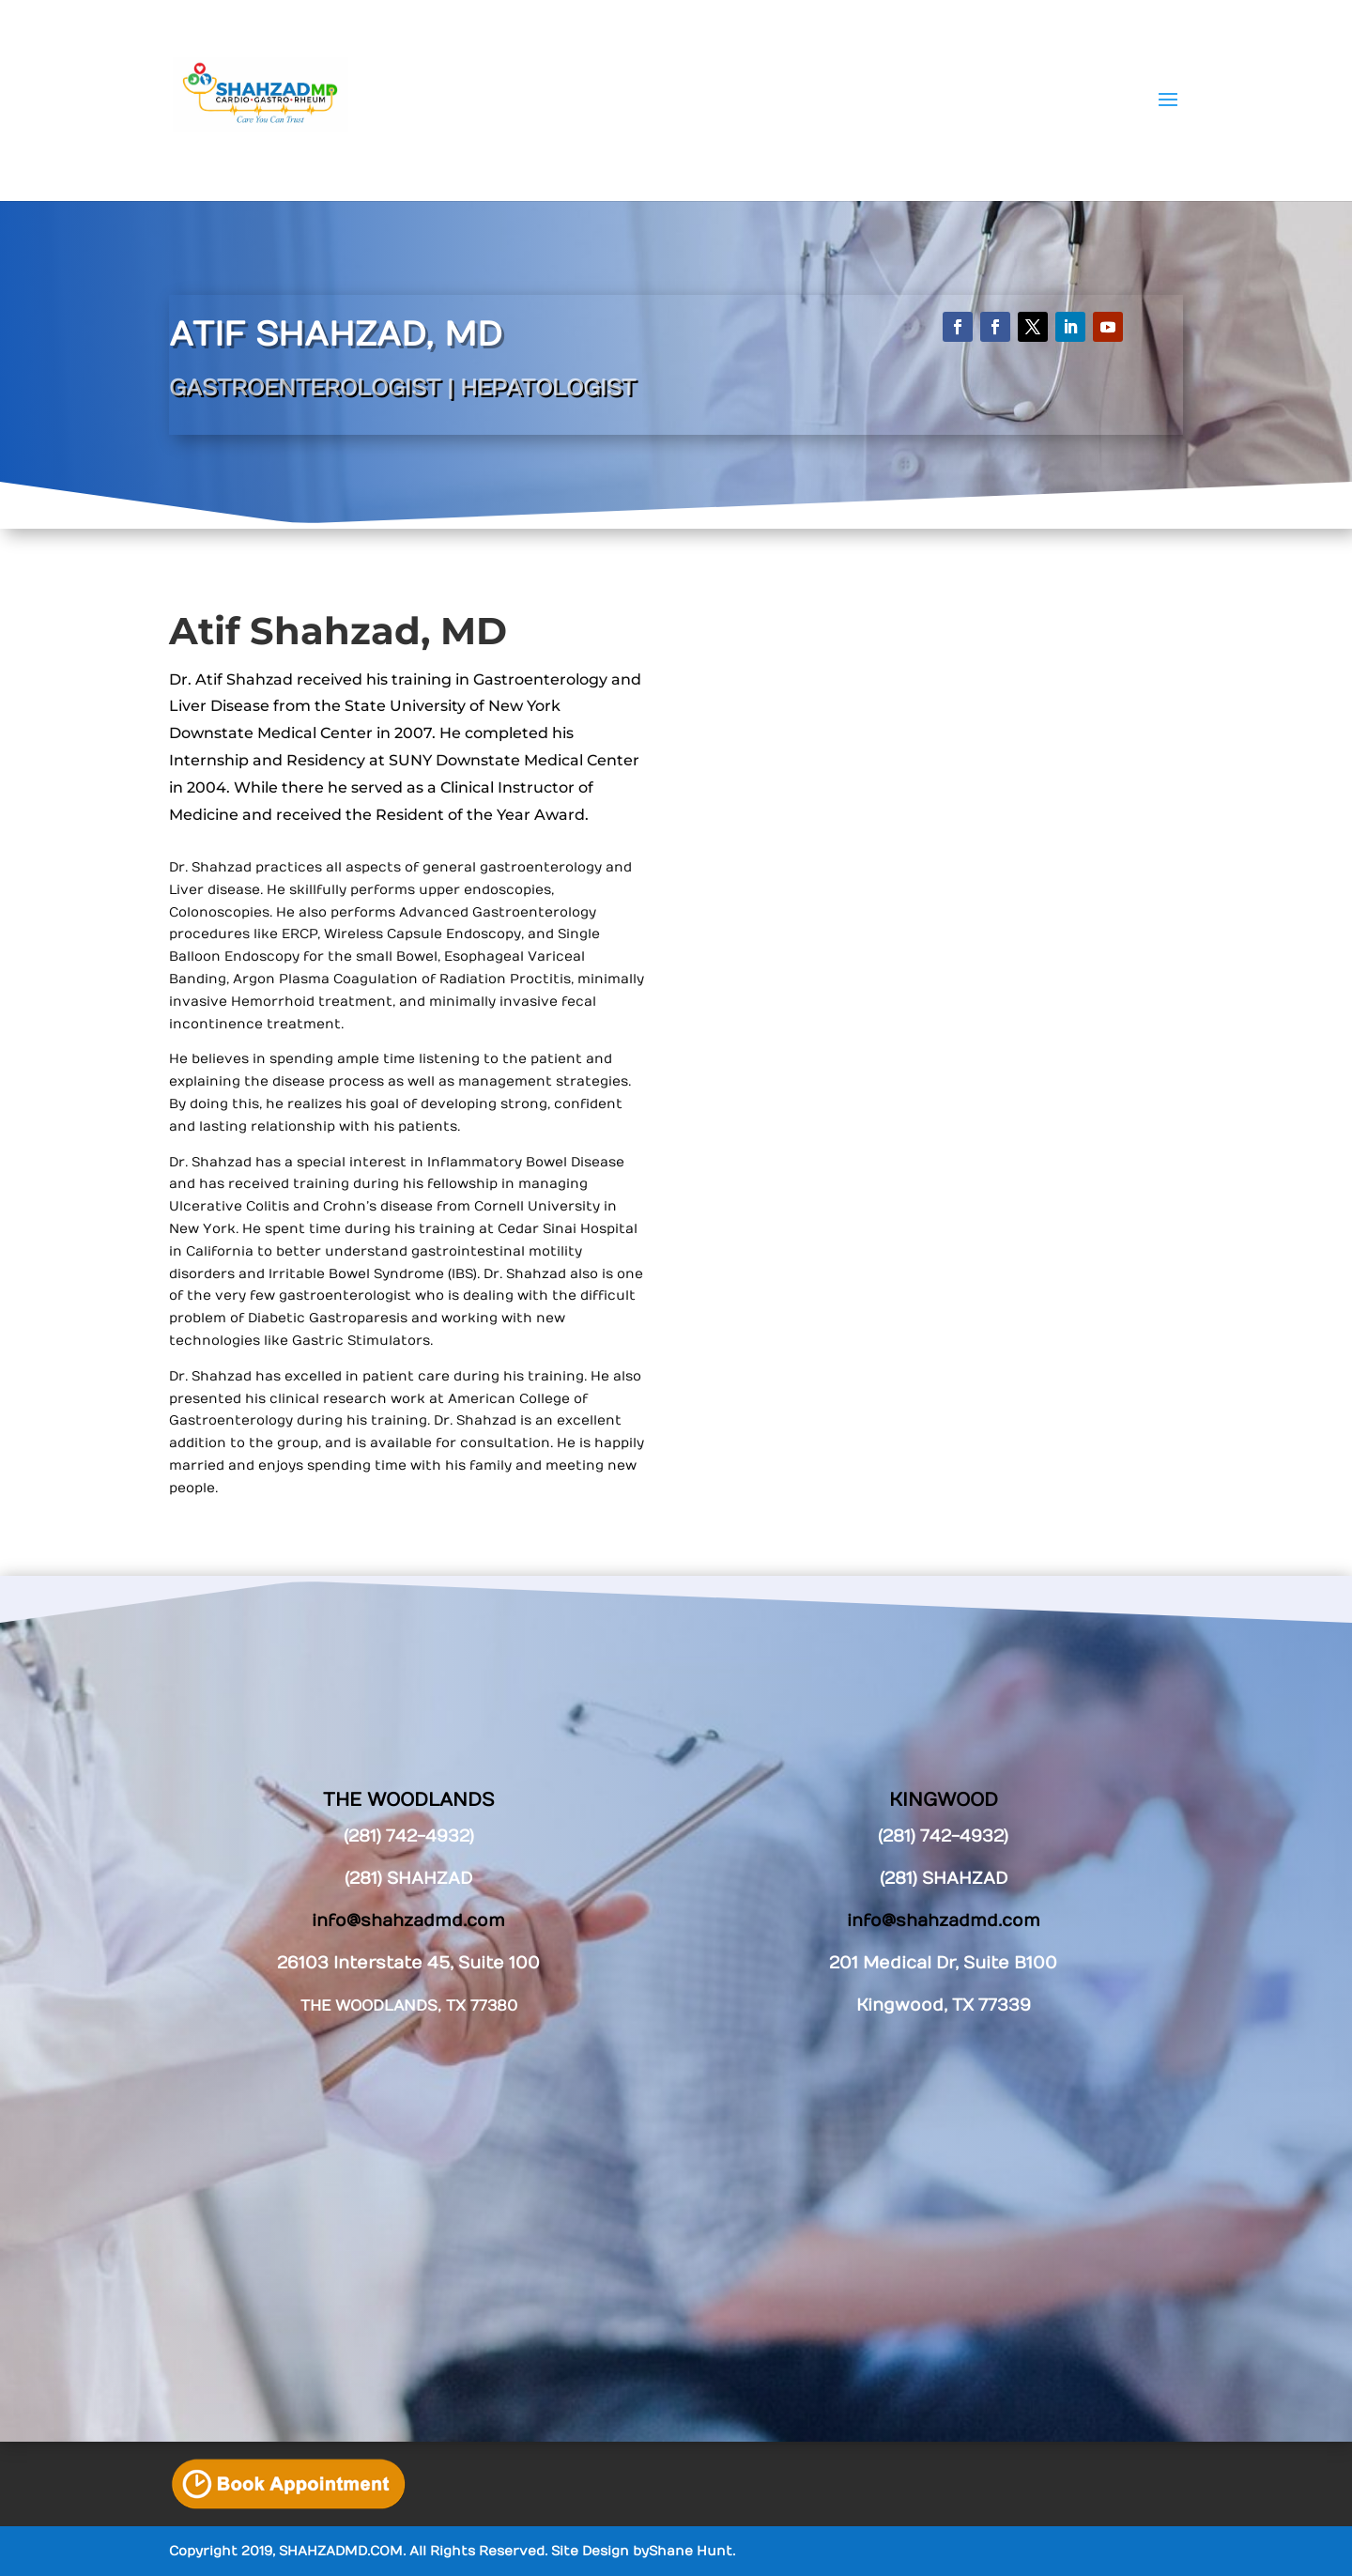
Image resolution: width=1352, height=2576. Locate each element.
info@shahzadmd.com (943, 1921)
